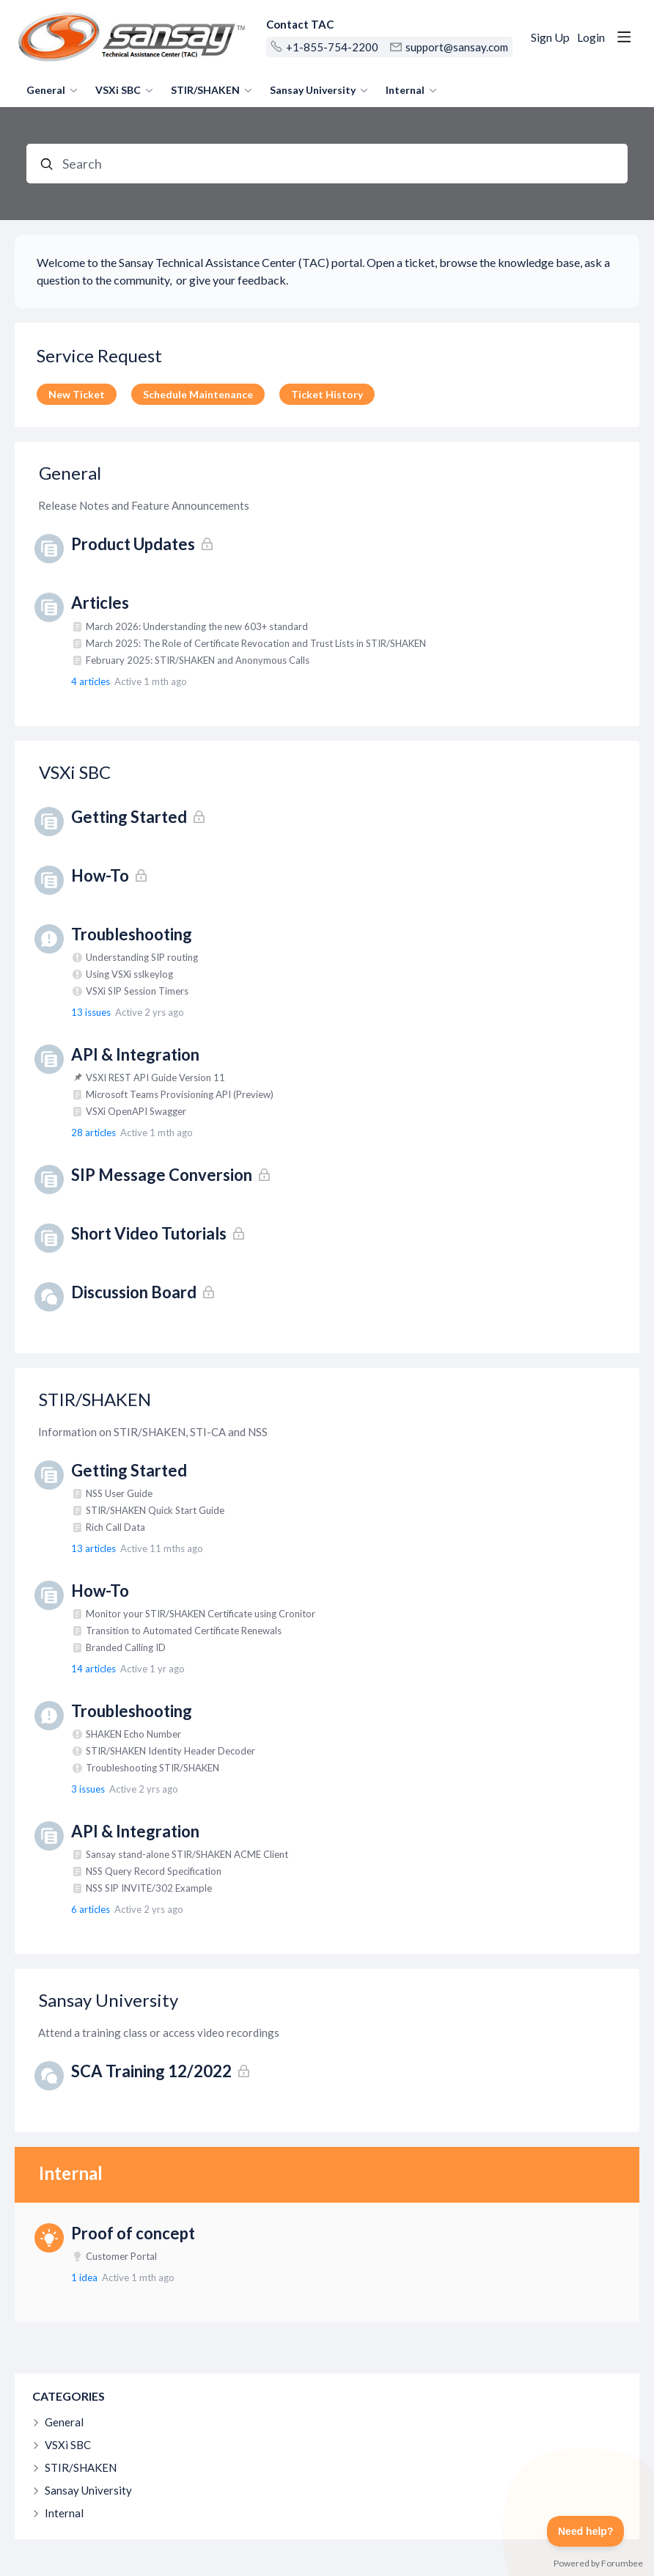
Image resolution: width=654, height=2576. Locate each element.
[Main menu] (624, 36)
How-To (100, 875)
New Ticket (76, 394)
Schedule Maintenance (198, 394)
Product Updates (133, 544)
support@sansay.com (456, 47)
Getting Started (129, 817)
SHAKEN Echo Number (133, 1734)
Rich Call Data (115, 1527)
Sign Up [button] (550, 37)
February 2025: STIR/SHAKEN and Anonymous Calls (197, 660)
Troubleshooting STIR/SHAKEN (152, 1768)
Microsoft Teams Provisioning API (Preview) (179, 1094)
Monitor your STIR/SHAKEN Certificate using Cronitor (200, 1614)
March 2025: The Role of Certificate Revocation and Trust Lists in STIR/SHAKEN (256, 643)
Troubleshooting (131, 934)
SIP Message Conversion (161, 1175)
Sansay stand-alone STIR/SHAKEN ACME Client (187, 1854)
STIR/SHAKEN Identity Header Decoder (170, 1751)
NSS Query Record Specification (153, 1871)
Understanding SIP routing (142, 957)
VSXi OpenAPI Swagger (136, 1111)
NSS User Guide (119, 1493)
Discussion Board (133, 1292)
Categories (68, 2396)
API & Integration (135, 1054)
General (45, 90)
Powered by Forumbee (598, 2563)
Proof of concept (133, 2233)
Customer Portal (121, 2256)
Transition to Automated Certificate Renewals (184, 1630)
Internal (405, 90)
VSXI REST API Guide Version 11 (155, 1077)
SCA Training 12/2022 (151, 2071)
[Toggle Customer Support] (586, 2531)
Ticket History (327, 394)
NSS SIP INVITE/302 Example (149, 1888)
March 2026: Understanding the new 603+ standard (197, 626)
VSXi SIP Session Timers (137, 991)
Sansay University (313, 90)
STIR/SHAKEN (205, 90)
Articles (100, 602)
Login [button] (591, 37)
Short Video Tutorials (149, 1233)
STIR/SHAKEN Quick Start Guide (155, 1510)
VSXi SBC (118, 90)
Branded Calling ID (126, 1647)
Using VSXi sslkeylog (129, 974)
